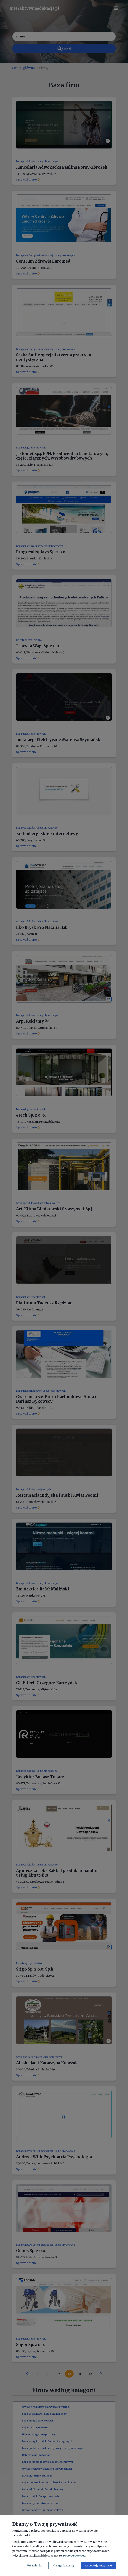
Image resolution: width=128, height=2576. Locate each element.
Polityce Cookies (74, 2555)
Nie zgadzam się (63, 2565)
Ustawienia (34, 2565)
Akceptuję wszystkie (98, 2565)
